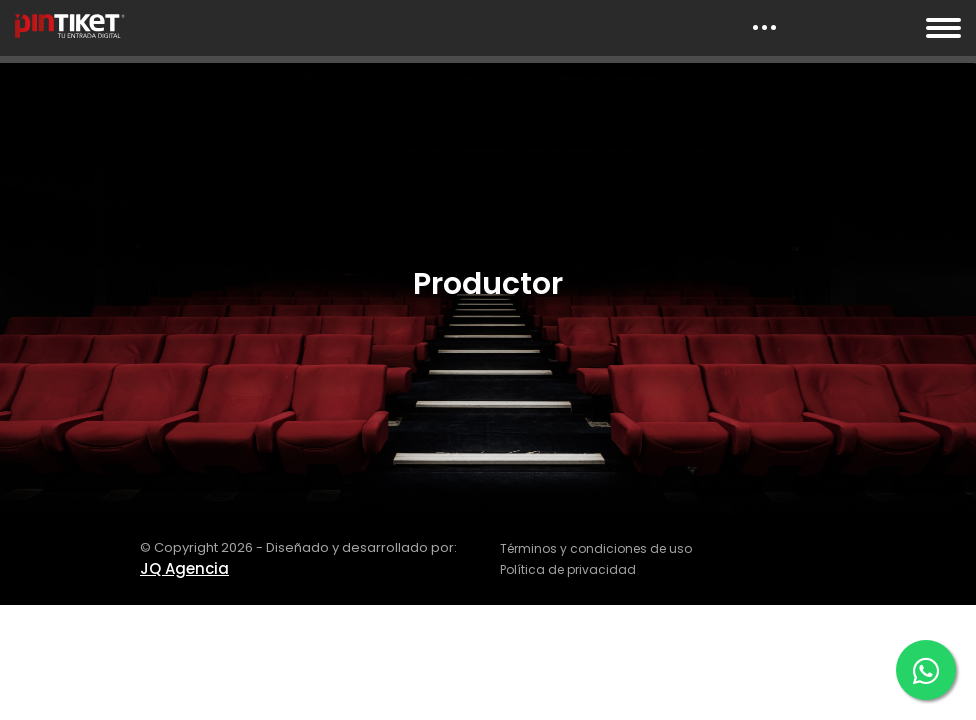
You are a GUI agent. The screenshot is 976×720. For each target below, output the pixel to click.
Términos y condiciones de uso (596, 548)
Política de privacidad (568, 569)
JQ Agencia (184, 568)
